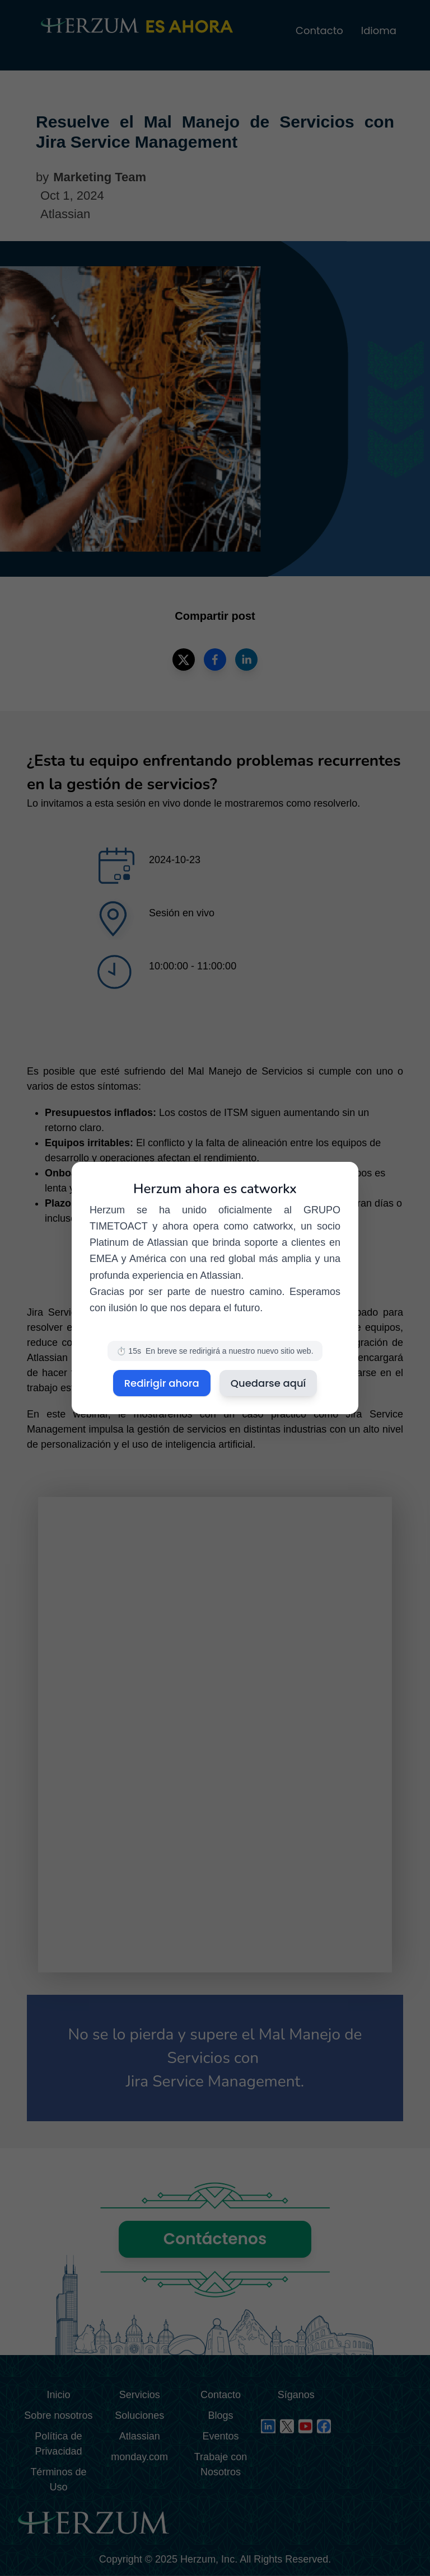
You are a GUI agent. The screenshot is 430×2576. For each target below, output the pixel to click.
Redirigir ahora (161, 1383)
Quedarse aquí (268, 1383)
